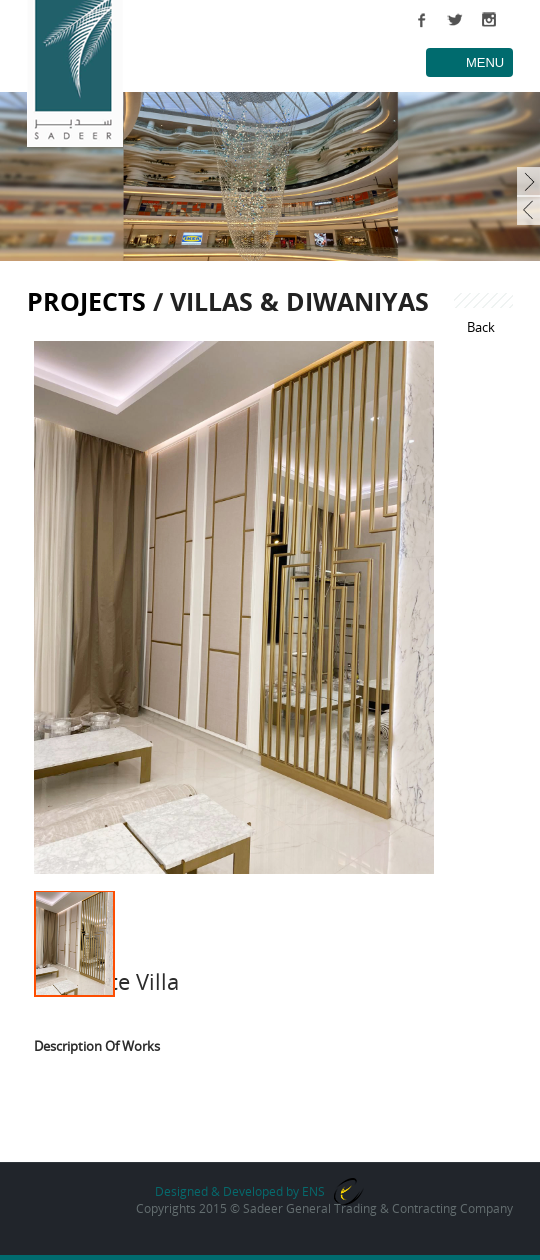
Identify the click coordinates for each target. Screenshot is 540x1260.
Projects (86, 301)
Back (481, 327)
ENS (313, 1191)
